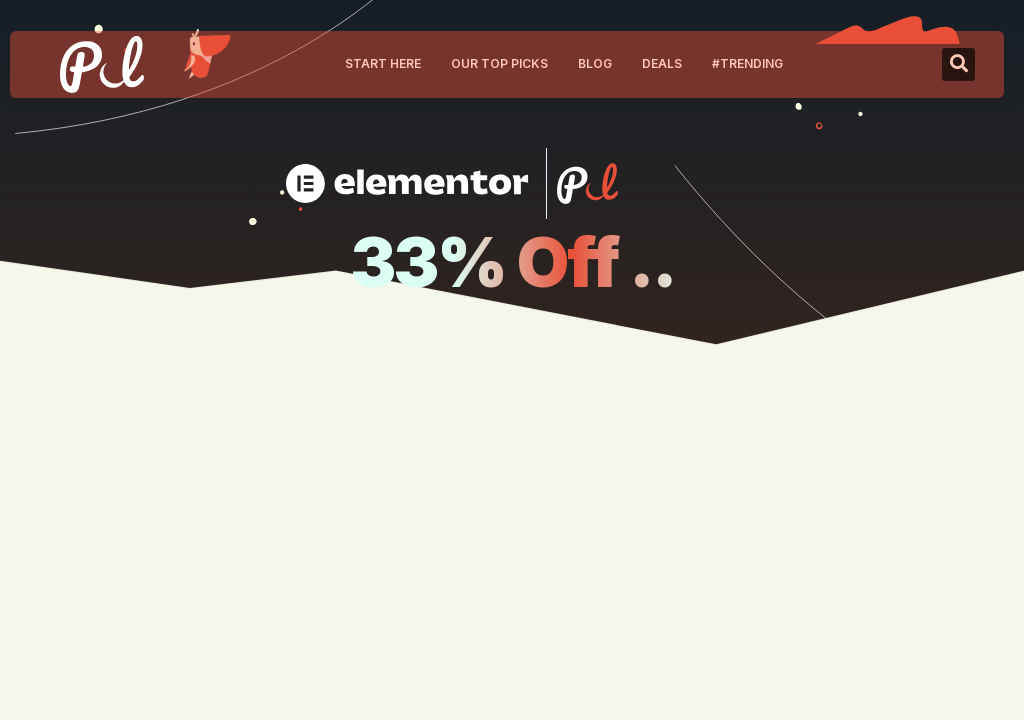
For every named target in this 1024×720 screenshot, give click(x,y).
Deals (662, 63)
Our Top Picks (499, 63)
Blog (595, 63)
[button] (958, 64)
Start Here (383, 63)
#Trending (747, 63)
